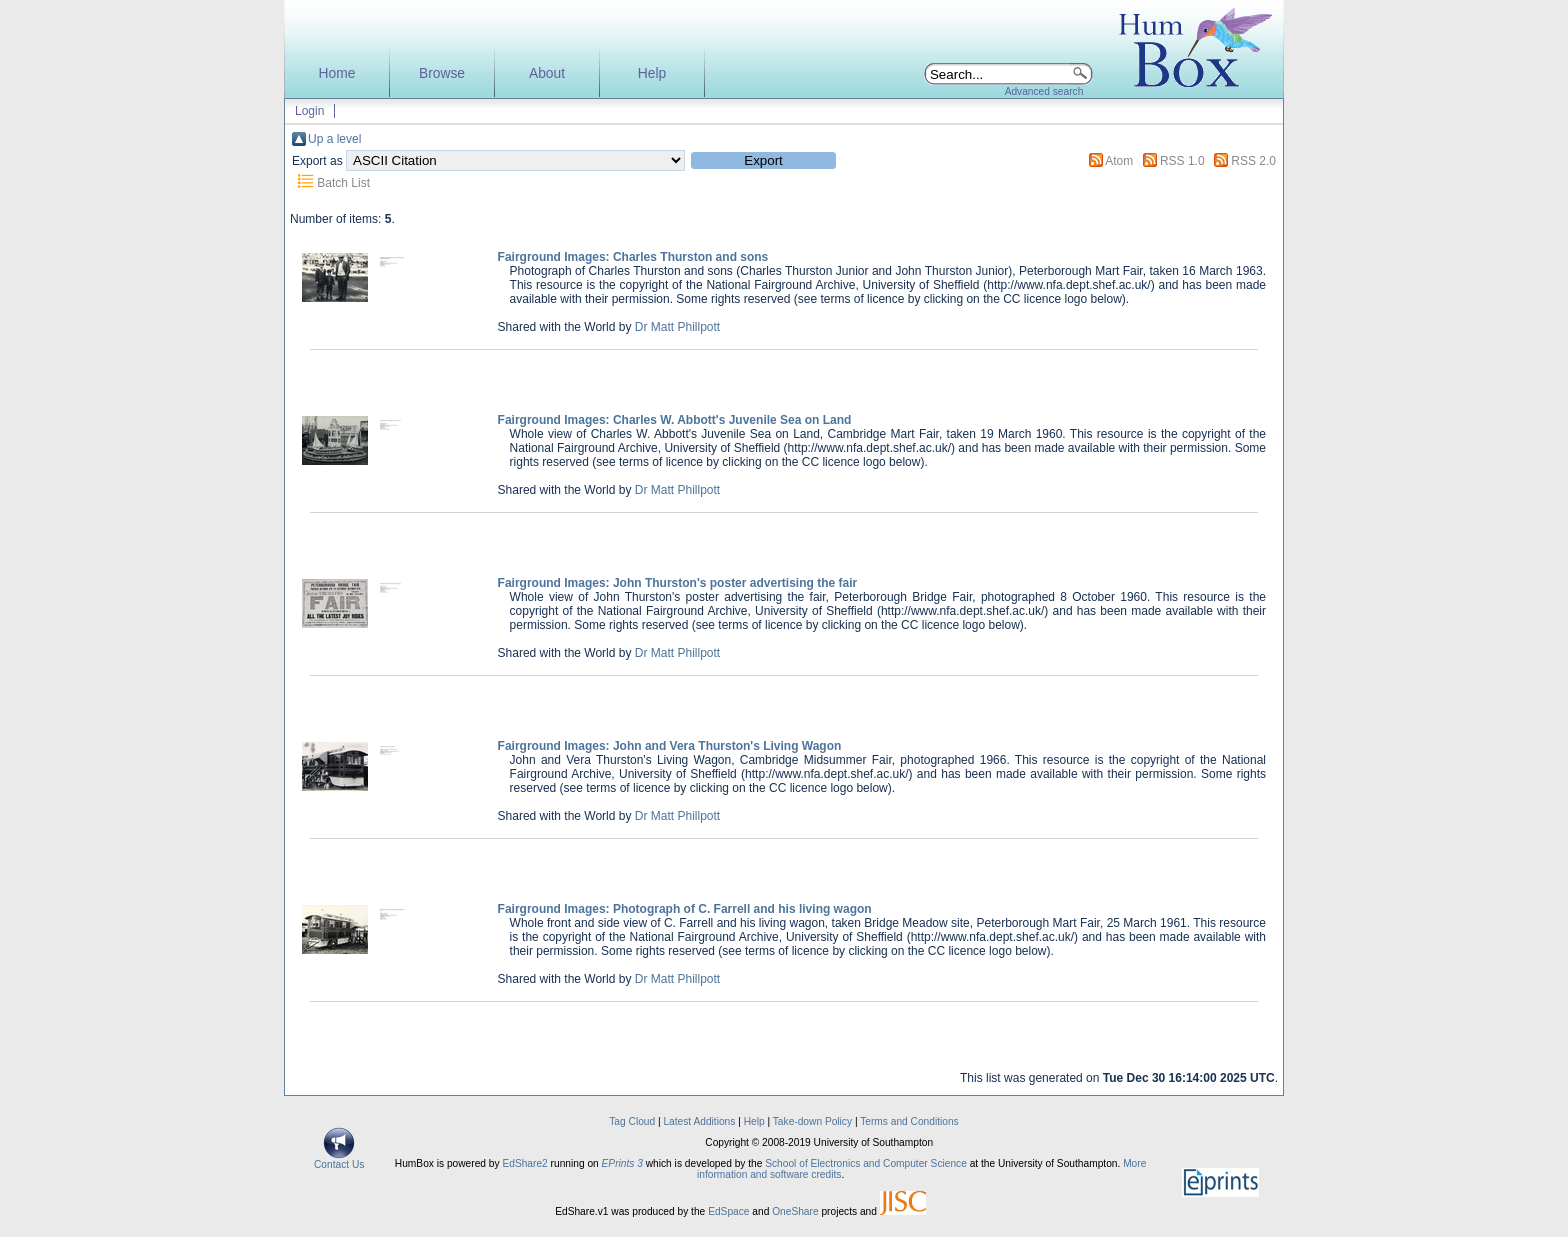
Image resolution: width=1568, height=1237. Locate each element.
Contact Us (339, 1160)
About (547, 73)
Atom (1119, 161)
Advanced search (1044, 91)
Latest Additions (699, 1121)
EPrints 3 (622, 1163)
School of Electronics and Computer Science (866, 1163)
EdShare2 (524, 1163)
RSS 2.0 (1253, 161)
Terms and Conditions (909, 1121)
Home (337, 73)
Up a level (334, 139)
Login (309, 111)
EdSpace (728, 1211)
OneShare (795, 1211)
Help (652, 73)
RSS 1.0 (1182, 161)
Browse (442, 73)
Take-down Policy (812, 1121)
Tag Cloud (632, 1121)
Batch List (343, 183)
